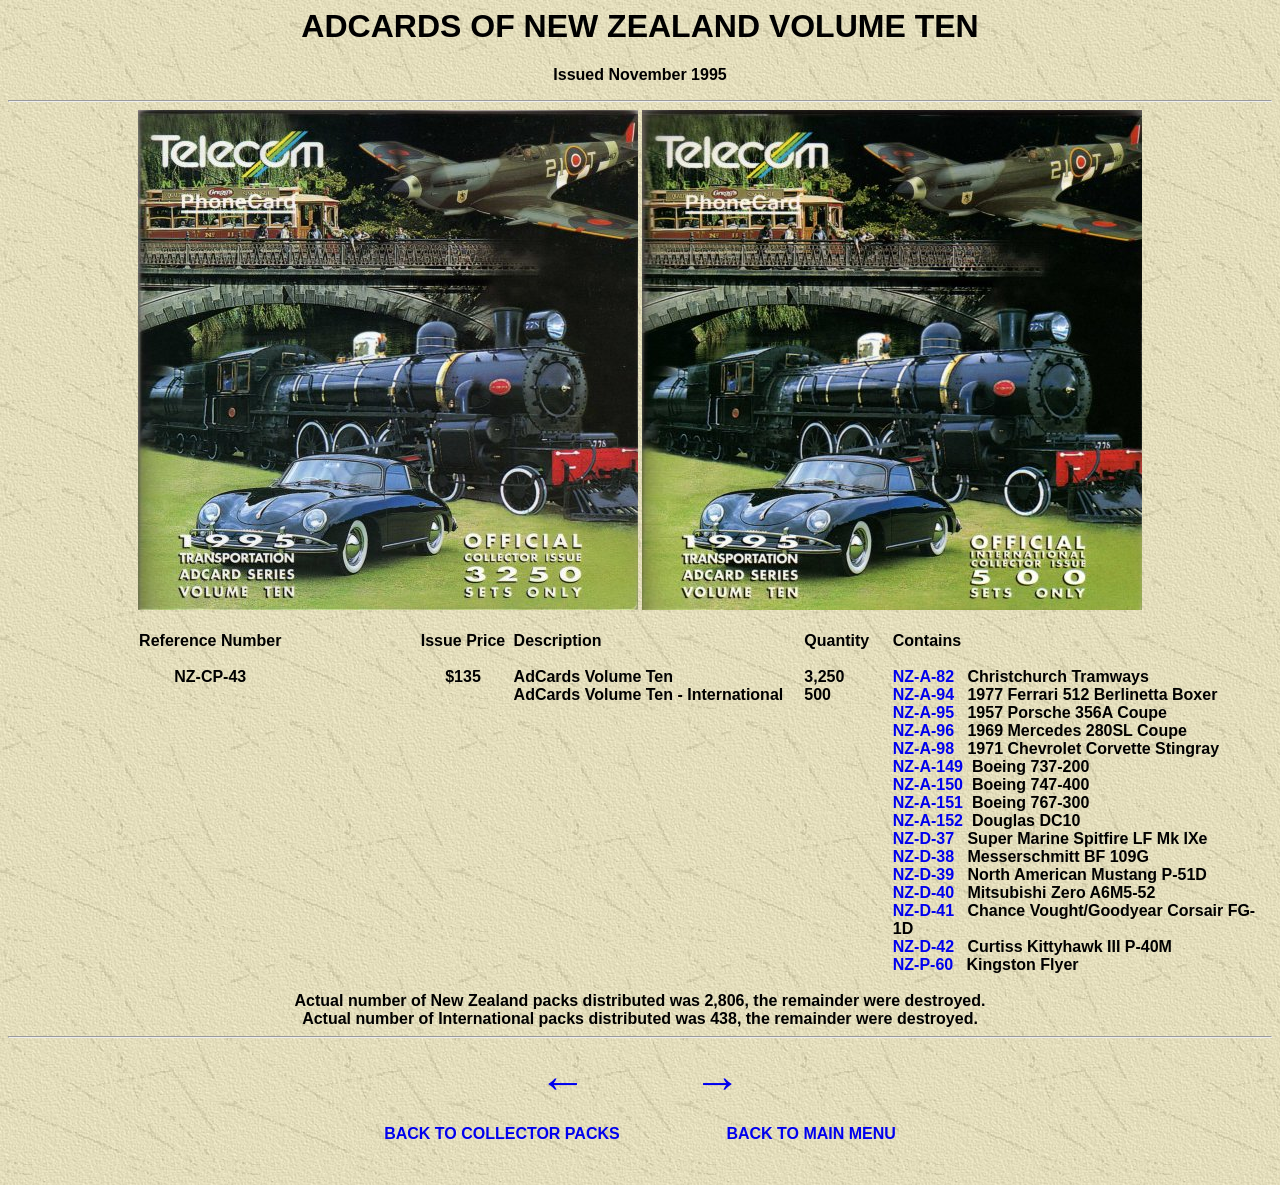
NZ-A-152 (928, 820)
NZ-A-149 (928, 766)
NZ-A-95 (923, 712)
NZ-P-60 (923, 964)
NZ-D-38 (923, 856)
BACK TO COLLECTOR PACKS (502, 1133)
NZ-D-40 (923, 892)
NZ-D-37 (923, 838)
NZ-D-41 (923, 910)
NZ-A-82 (923, 676)
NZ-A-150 (928, 784)
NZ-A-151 (928, 802)
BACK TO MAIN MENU (810, 1133)
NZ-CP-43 (210, 676)
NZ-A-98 (923, 748)
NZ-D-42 (923, 946)
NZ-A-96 (923, 730)
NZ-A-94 (923, 694)
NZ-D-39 (923, 874)
